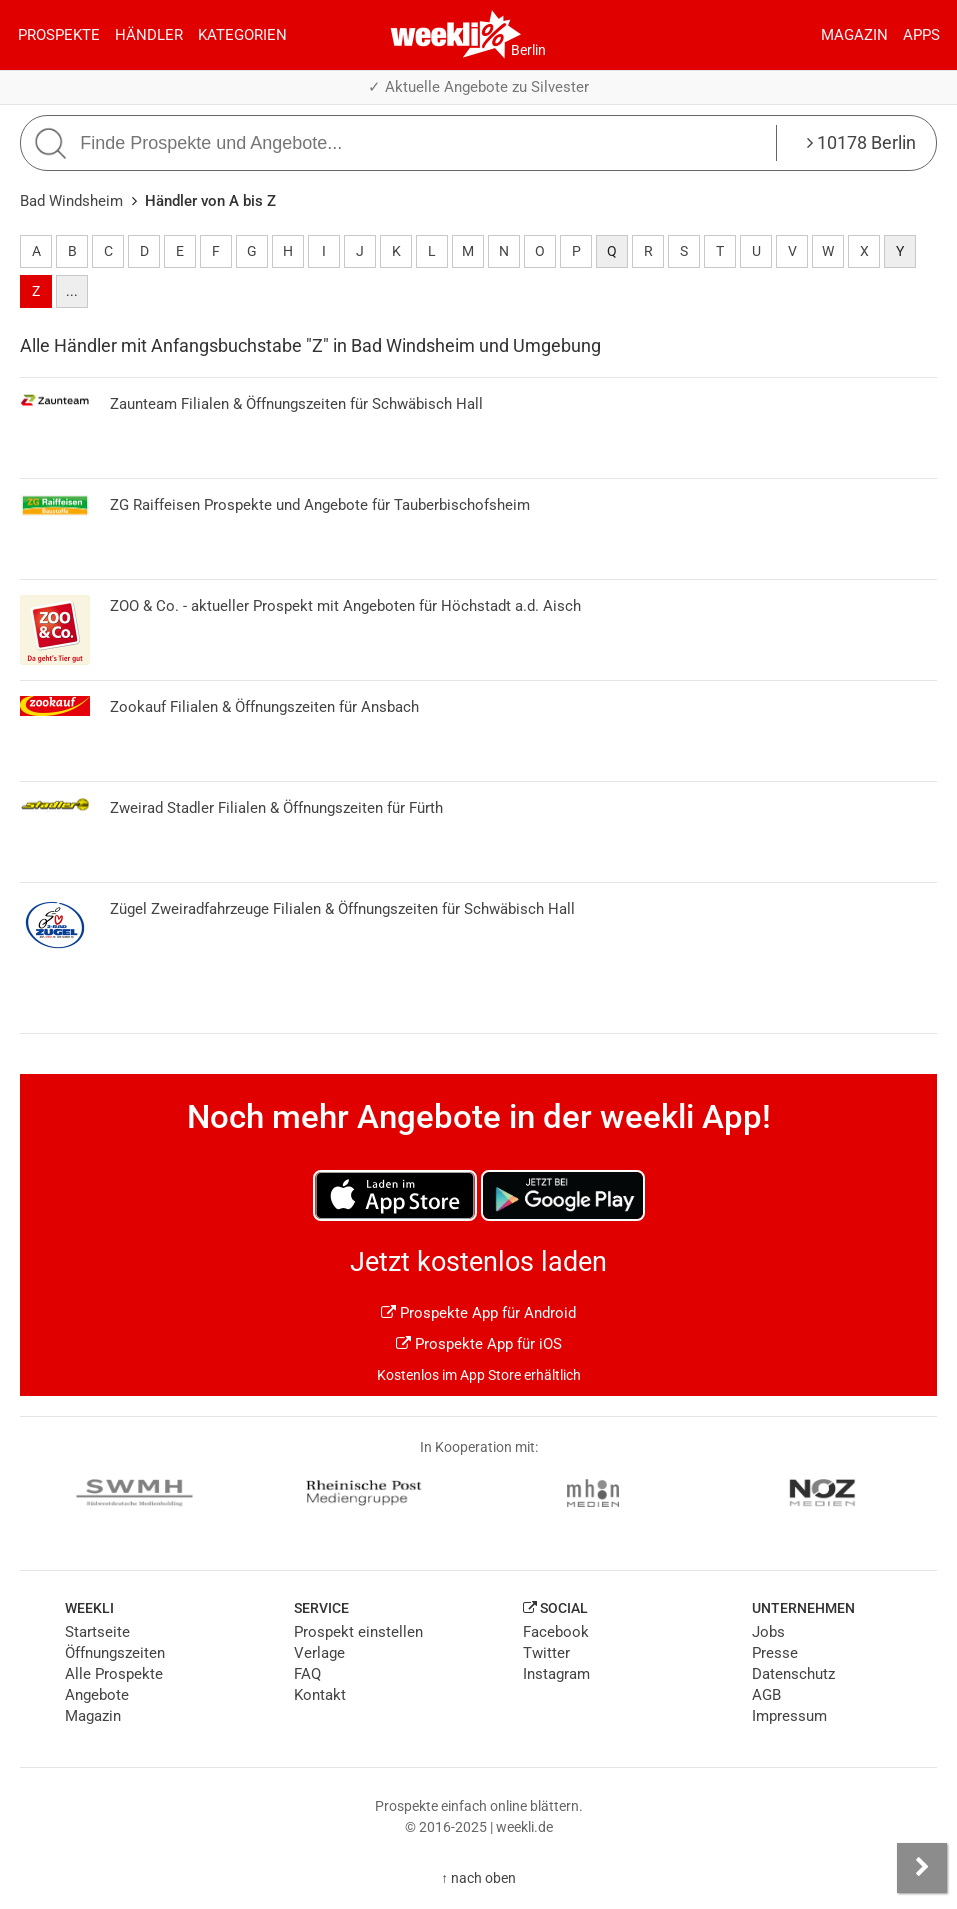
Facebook (556, 1632)
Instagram (556, 1674)
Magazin (854, 35)
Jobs (768, 1632)
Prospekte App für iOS (479, 1344)
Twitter (546, 1653)
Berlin (528, 50)
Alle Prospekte (114, 1674)
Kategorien (242, 35)
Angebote (97, 1695)
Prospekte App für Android (478, 1313)
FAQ (307, 1674)
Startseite (97, 1632)
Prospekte (59, 35)
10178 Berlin (861, 142)
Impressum (789, 1716)
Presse (775, 1653)
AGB (766, 1695)
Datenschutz (793, 1674)
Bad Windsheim (71, 201)
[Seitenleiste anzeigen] (922, 1868)
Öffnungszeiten (115, 1653)
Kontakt (320, 1695)
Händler (149, 35)
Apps (921, 35)
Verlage (319, 1653)
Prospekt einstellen (358, 1632)
